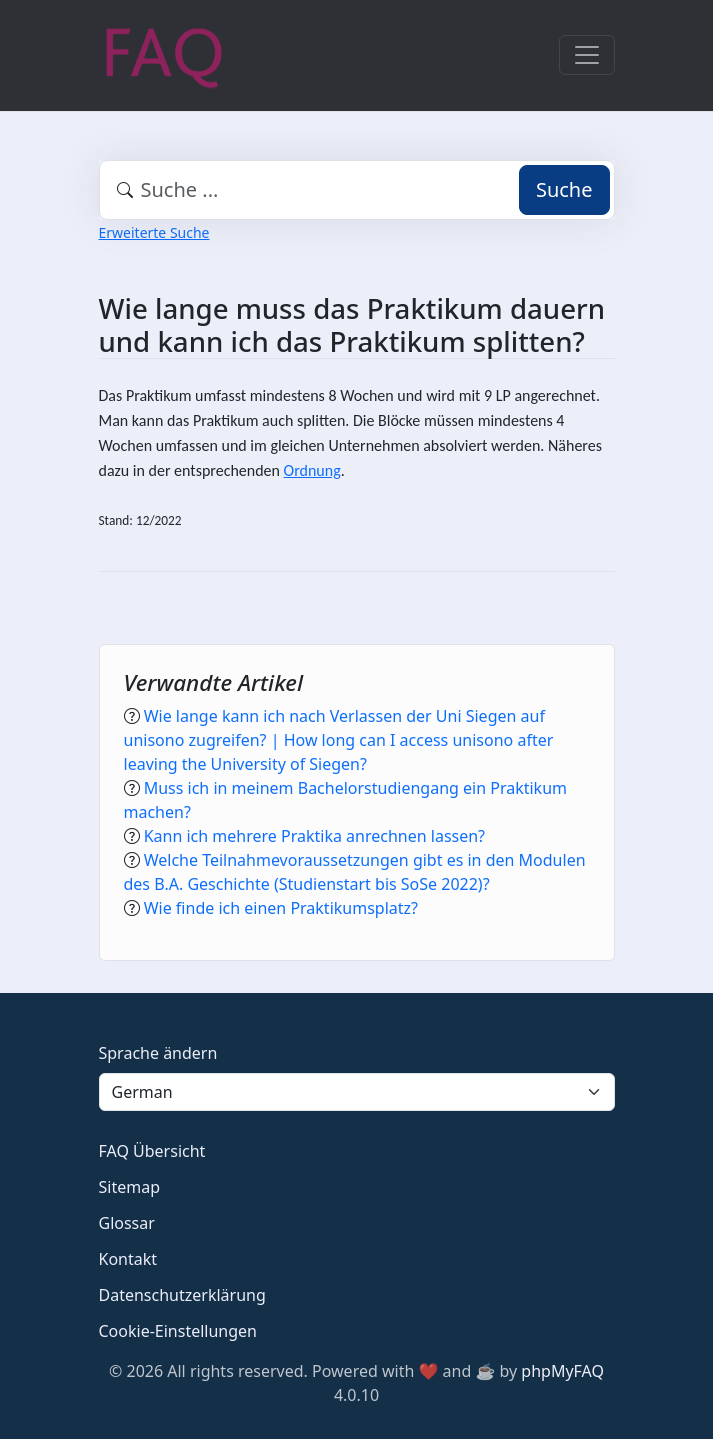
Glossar (127, 1223)
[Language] (357, 1092)
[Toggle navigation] (587, 55)
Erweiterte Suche (154, 232)
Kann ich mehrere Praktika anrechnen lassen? (314, 836)
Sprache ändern (158, 1053)
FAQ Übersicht (152, 1151)
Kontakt (128, 1259)
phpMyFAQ (562, 1371)
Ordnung (312, 470)
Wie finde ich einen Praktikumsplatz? (281, 908)
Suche (564, 189)
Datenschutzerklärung (182, 1295)
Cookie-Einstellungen (178, 1331)
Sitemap (130, 1187)
